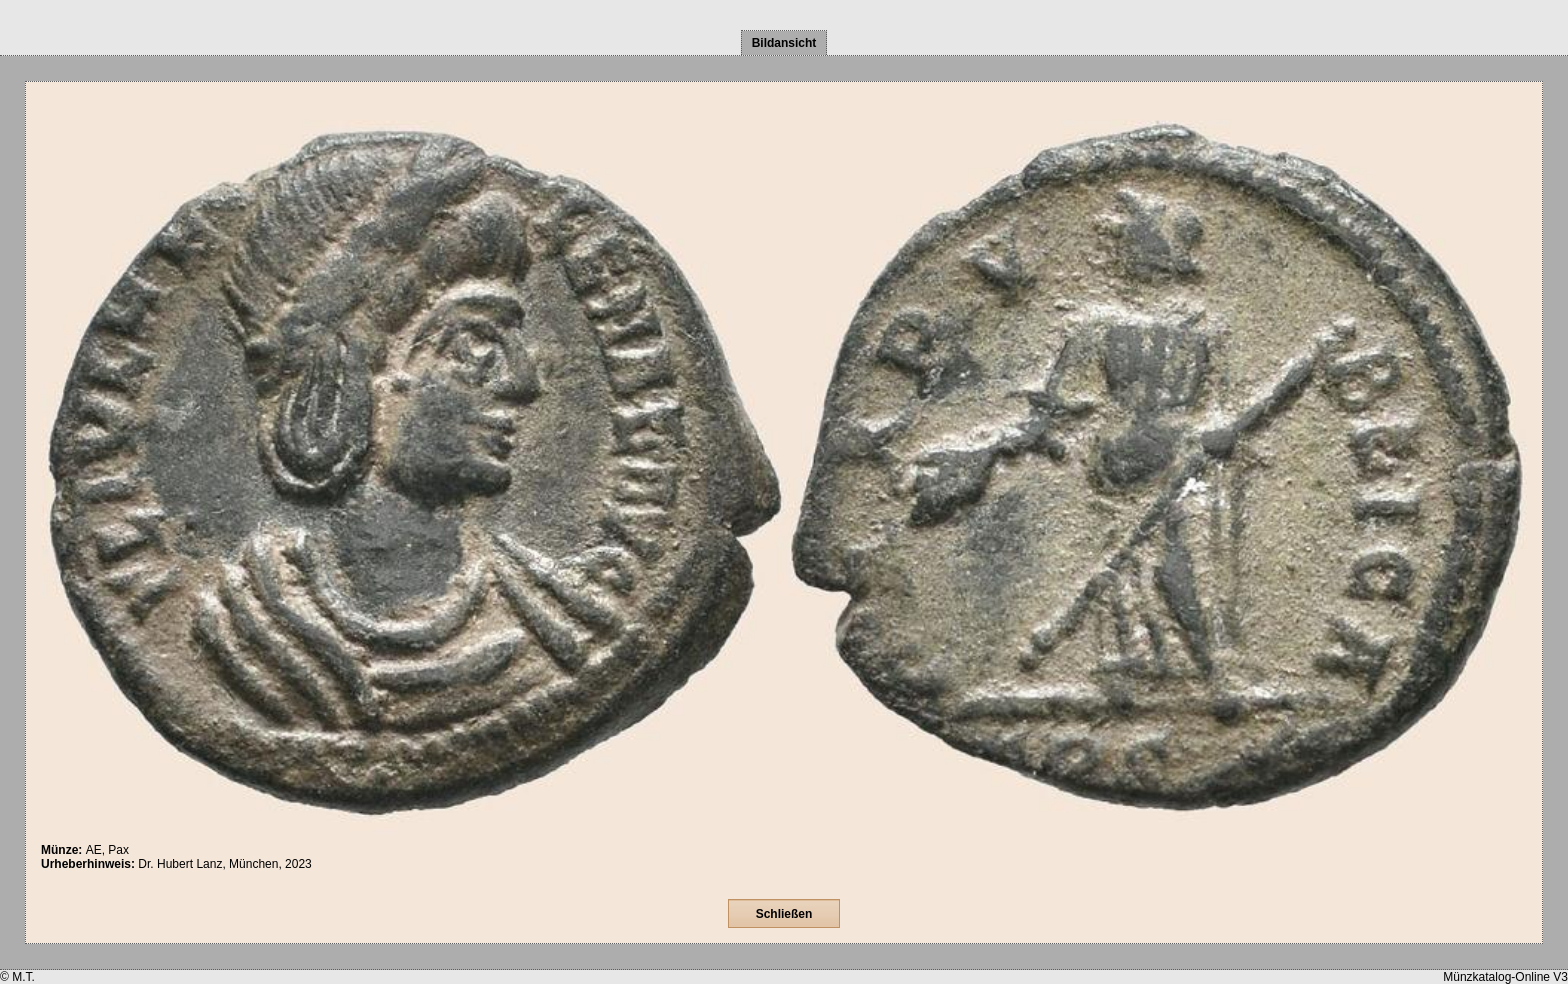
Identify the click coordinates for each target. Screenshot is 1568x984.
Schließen (784, 914)
